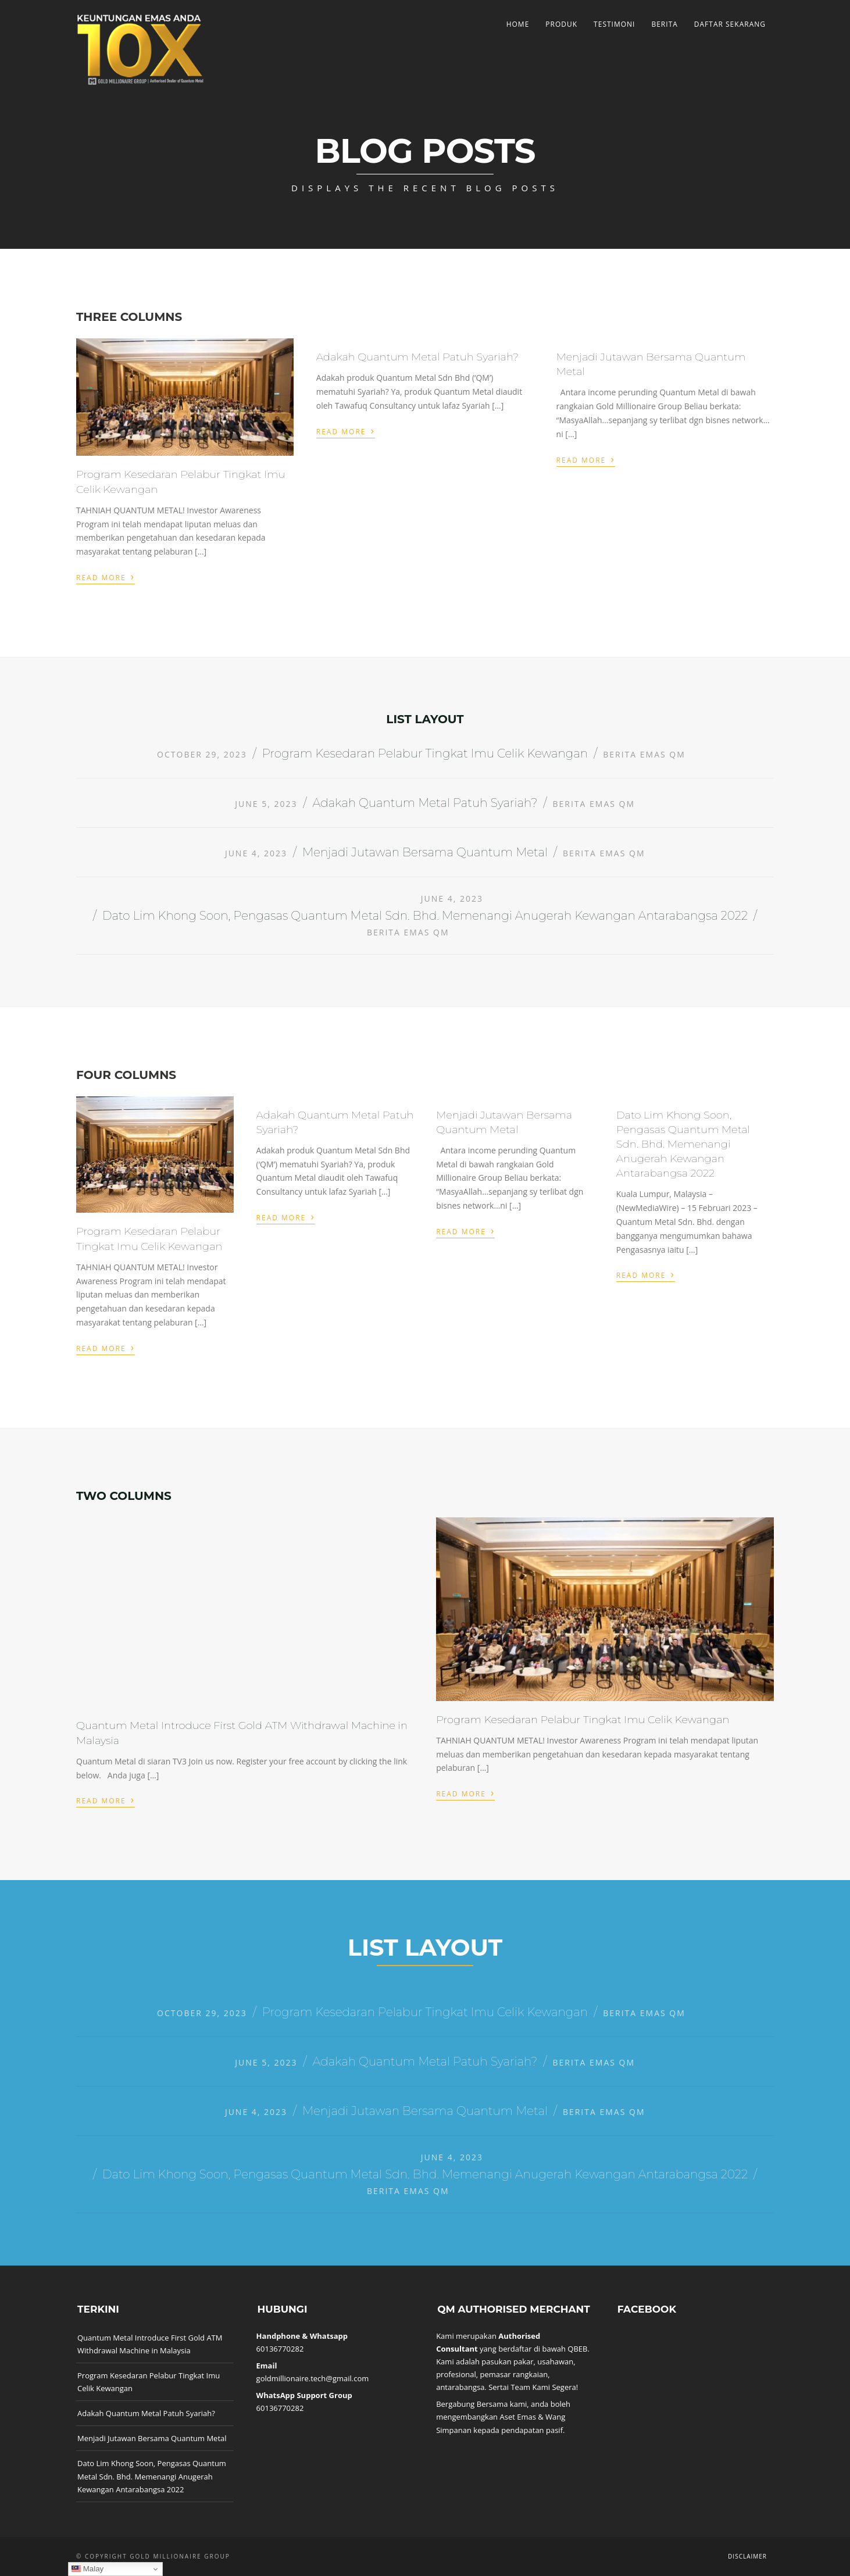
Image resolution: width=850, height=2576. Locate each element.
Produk (561, 24)
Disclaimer (747, 2556)
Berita (664, 24)
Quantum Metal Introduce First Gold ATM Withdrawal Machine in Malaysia (149, 2344)
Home (518, 24)
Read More (105, 576)
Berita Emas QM (644, 754)
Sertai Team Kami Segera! (533, 2387)
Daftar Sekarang (730, 24)
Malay (87, 2569)
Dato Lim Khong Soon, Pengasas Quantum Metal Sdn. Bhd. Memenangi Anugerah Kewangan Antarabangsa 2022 (425, 916)
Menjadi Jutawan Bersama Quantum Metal (425, 852)
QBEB (577, 2348)
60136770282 (280, 2348)
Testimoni (614, 24)
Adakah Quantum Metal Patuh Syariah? (417, 357)
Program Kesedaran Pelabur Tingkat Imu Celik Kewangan (425, 753)
